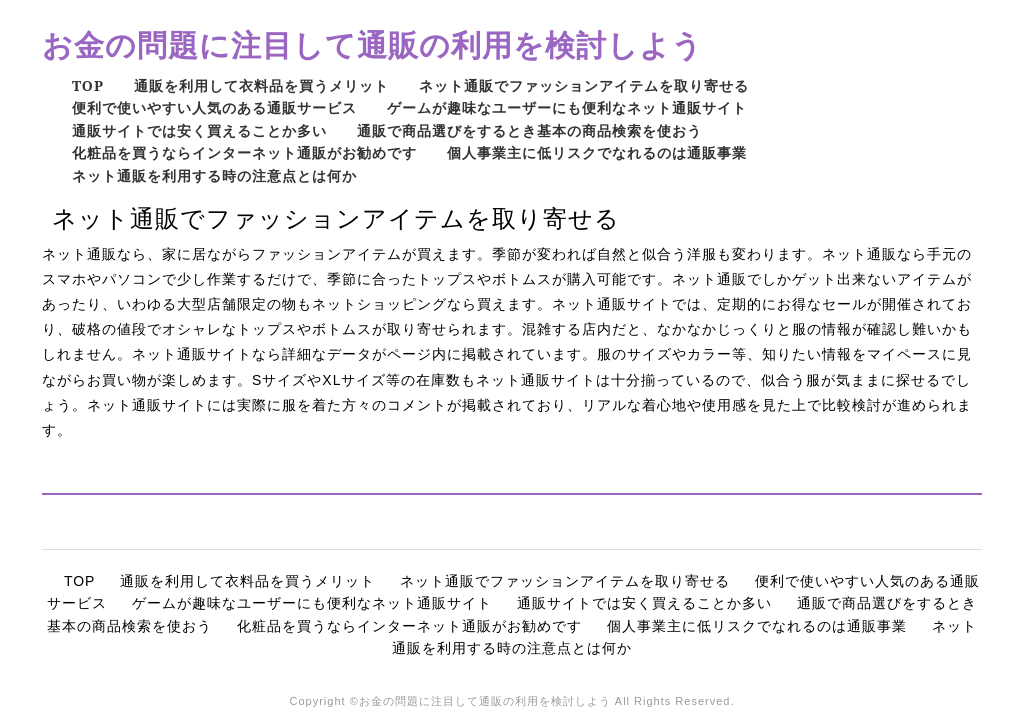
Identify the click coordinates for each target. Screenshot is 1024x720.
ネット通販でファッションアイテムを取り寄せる (584, 85)
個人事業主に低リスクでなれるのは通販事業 (597, 152)
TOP (88, 85)
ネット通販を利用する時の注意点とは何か (214, 175)
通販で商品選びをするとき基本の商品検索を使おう (529, 130)
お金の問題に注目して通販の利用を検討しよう (372, 44)
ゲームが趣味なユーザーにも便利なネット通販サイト (567, 107)
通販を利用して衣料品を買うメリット (261, 85)
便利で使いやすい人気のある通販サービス (214, 107)
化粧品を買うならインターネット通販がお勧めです (244, 152)
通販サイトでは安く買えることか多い (199, 130)
